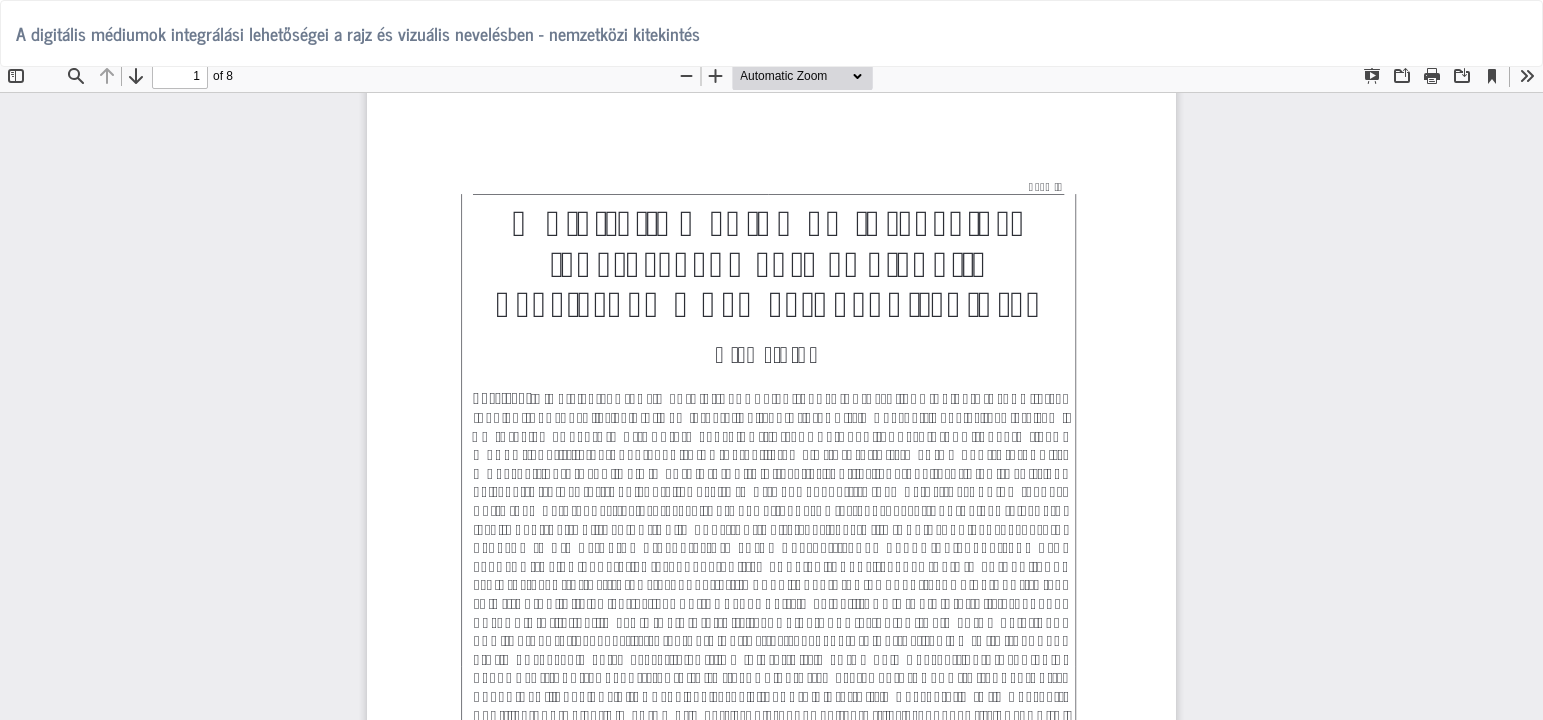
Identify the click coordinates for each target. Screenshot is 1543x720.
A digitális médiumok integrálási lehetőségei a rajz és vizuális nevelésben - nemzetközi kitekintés (358, 33)
